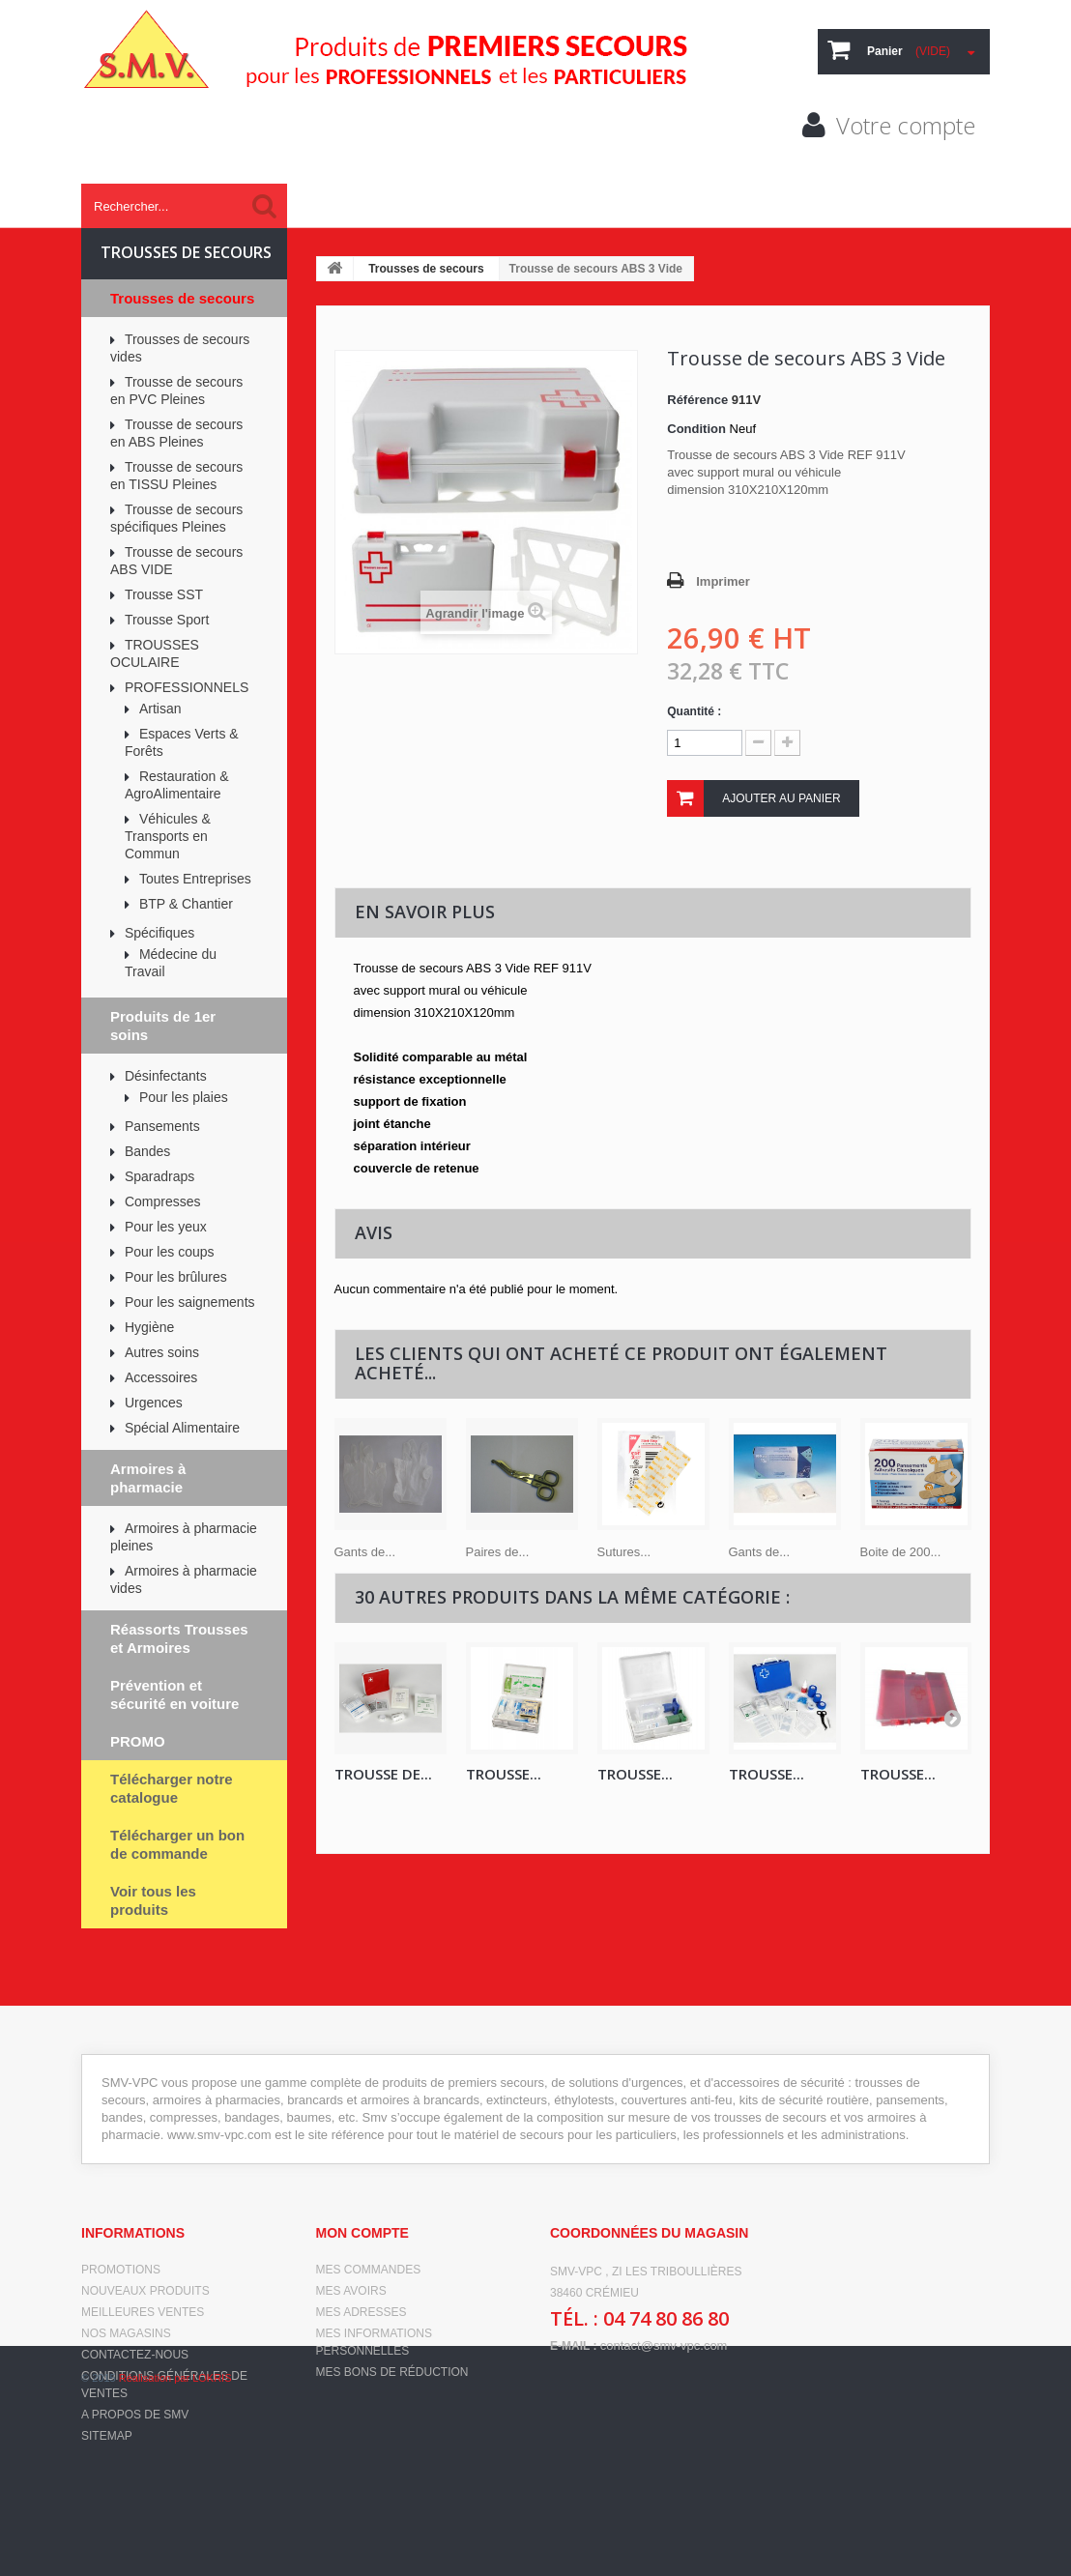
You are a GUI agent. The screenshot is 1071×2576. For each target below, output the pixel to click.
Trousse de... (383, 1773)
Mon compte (362, 2233)
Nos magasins (126, 2333)
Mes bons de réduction (392, 2372)
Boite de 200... (900, 1552)
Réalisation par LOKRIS (175, 2547)
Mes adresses (361, 2312)
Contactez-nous (134, 2354)
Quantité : (694, 711)
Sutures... (624, 1552)
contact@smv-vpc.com (664, 2345)
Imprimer (723, 581)
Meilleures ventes (142, 2312)
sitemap (106, 2436)
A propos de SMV (134, 2414)
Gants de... (365, 1552)
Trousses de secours (425, 268)
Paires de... (498, 1552)
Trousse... (635, 1773)
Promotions (120, 2269)
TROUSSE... (503, 1773)
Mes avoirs (351, 2291)
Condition (696, 428)
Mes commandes (368, 2269)
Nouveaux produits (145, 2291)
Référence (697, 399)
